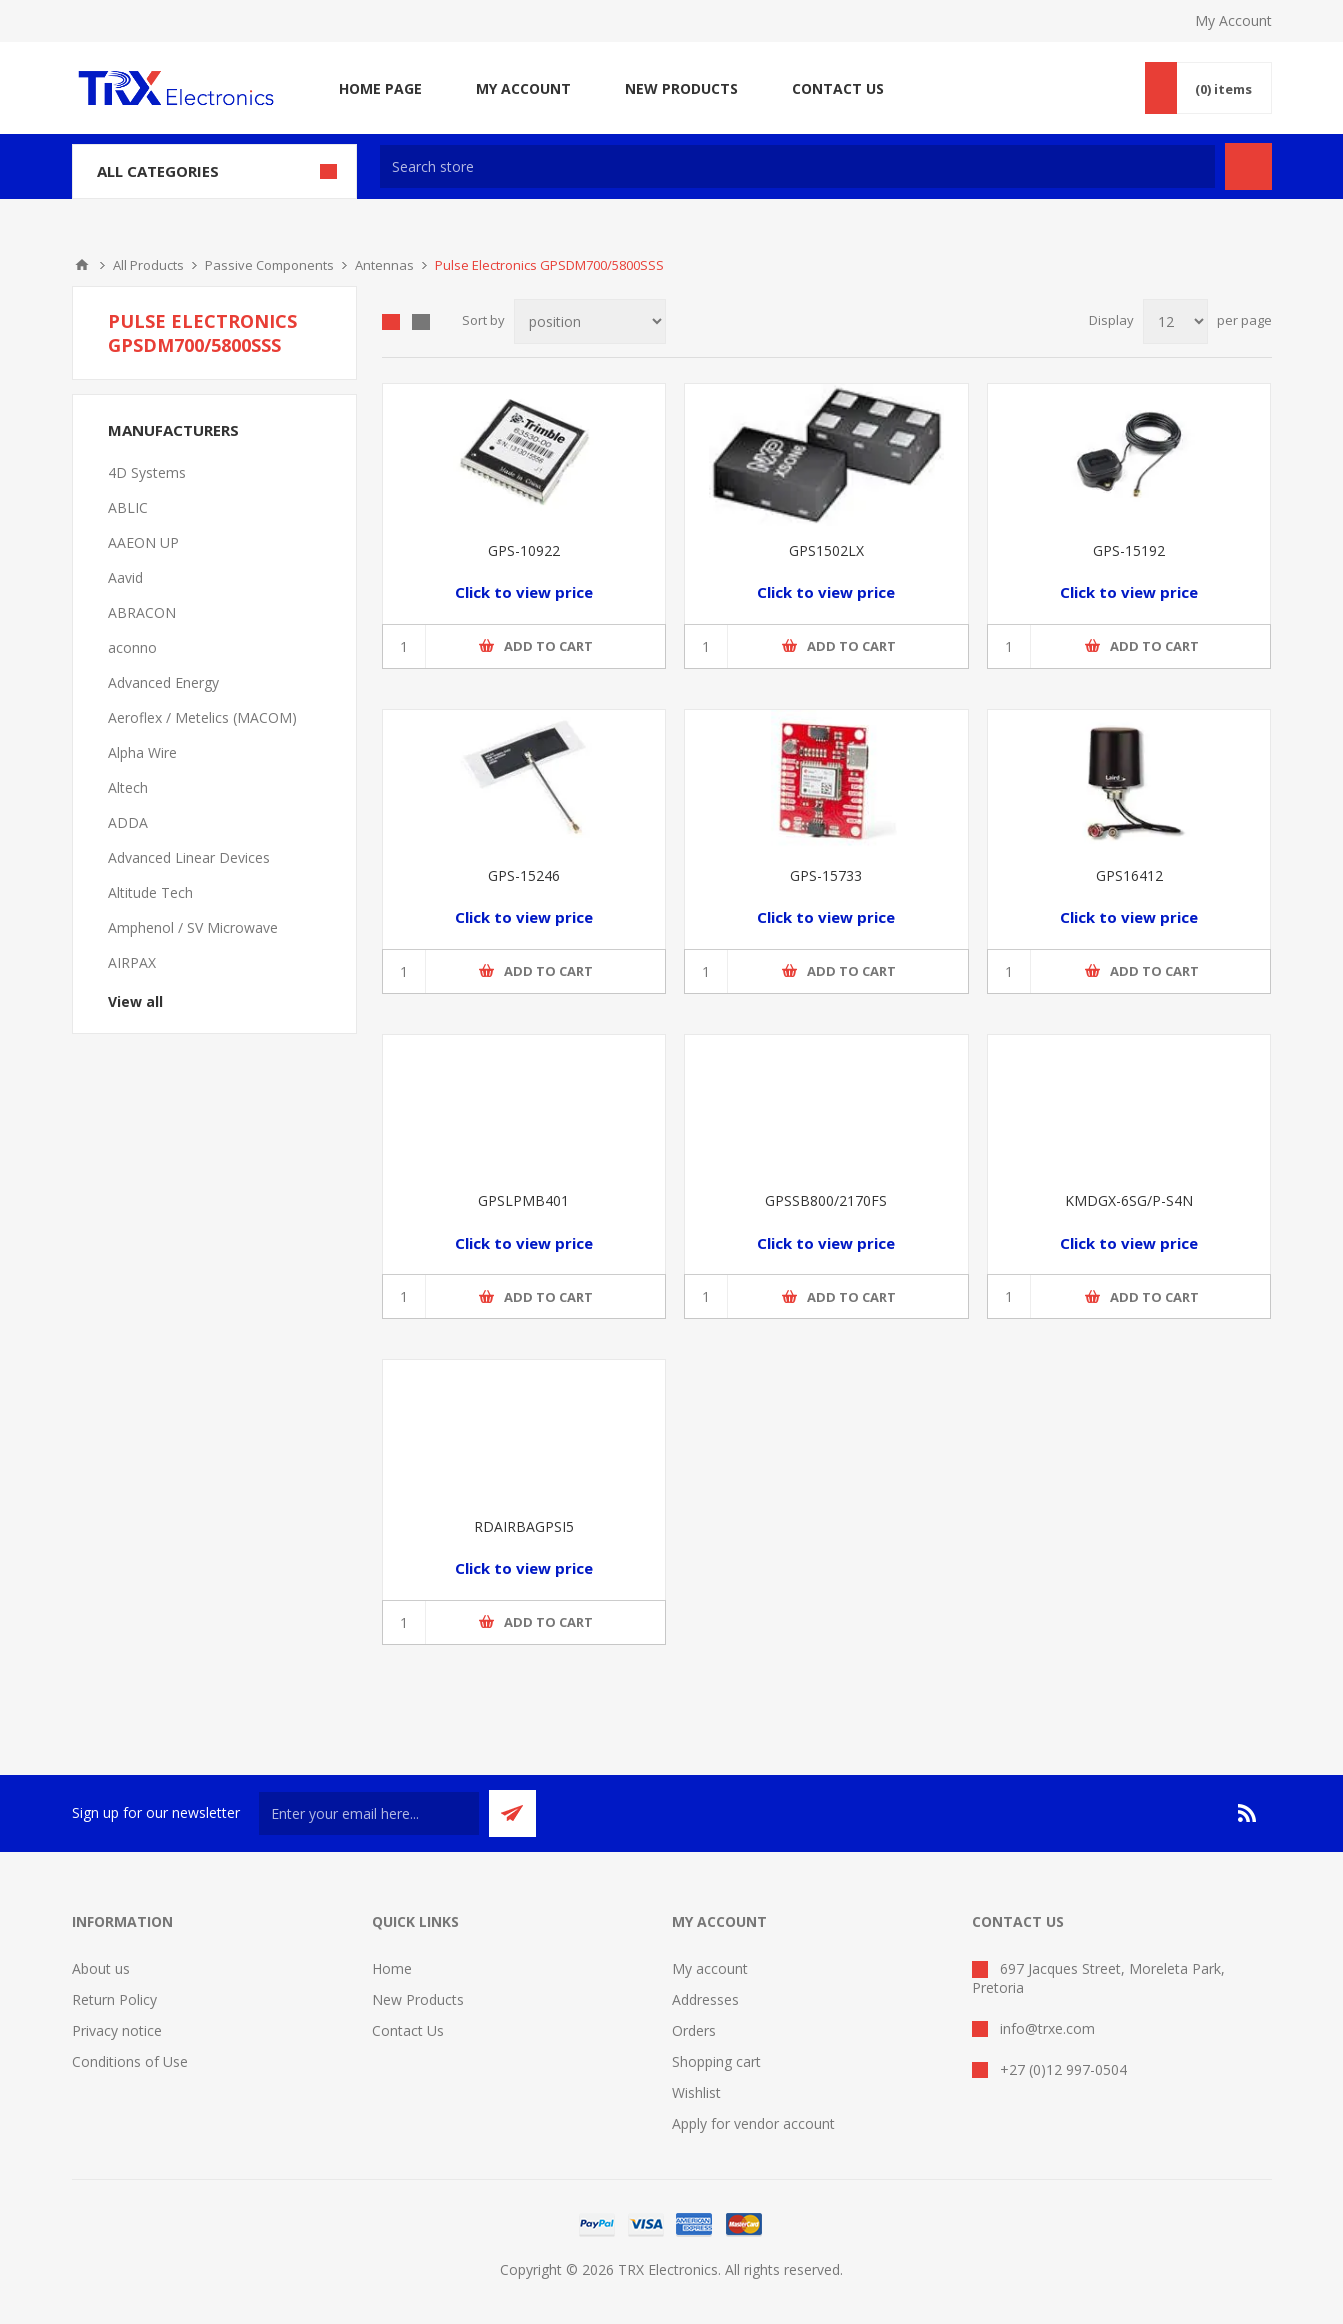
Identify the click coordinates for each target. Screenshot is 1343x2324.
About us (101, 1968)
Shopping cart (716, 2061)
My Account (1233, 20)
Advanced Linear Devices (189, 857)
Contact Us (408, 2030)
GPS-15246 (524, 875)
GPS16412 (1129, 875)
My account (710, 1968)
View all (135, 1001)
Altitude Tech (150, 892)
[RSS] (1248, 1813)
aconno (132, 647)
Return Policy (114, 1999)
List (421, 322)
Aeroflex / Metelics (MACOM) (202, 717)
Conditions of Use (130, 2061)
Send (512, 1813)
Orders (694, 2030)
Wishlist (696, 2092)
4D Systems (147, 472)
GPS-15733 (826, 875)
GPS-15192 (1129, 550)
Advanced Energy (163, 682)
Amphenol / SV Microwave (193, 927)
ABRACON (142, 612)
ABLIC (128, 507)
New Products (418, 1999)
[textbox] (797, 166)
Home (82, 265)
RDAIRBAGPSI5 (524, 1526)
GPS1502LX (826, 550)
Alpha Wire (142, 752)
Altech (128, 787)
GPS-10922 (524, 550)
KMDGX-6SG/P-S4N (1129, 1200)
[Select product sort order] (590, 321)
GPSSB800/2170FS (826, 1200)
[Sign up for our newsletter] (369, 1813)
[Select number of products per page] (1175, 321)
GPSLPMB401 (523, 1200)
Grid (391, 322)
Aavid (125, 577)
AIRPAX (132, 962)
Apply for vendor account (753, 2123)
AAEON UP (143, 542)
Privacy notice (117, 2030)
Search (1248, 166)
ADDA (128, 822)
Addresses (705, 1999)
